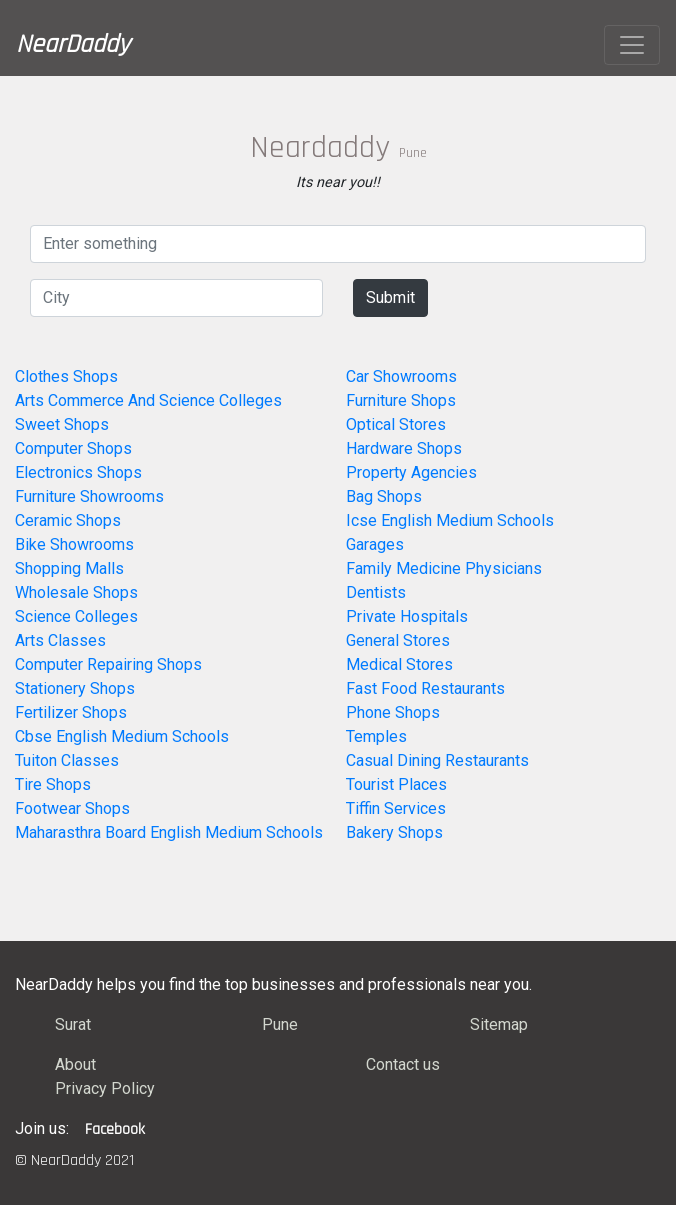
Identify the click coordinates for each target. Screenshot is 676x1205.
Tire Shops (53, 784)
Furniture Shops (401, 400)
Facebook (115, 1129)
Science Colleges (76, 616)
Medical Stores (399, 664)
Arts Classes (60, 640)
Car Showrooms (401, 376)
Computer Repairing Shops (108, 664)
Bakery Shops (394, 832)
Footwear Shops (72, 808)
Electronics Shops (78, 472)
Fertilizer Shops (71, 712)
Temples (376, 736)
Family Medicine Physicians (444, 568)
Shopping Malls (69, 568)
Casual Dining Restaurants (437, 760)
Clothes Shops (66, 376)
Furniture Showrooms (89, 496)
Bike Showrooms (74, 544)
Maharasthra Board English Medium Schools (169, 832)
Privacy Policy (105, 1088)
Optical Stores (396, 424)
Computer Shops (73, 448)
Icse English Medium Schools (450, 520)
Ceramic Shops (68, 520)
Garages (375, 544)
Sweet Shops (62, 424)
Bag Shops (384, 496)
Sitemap (499, 1024)
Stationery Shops (75, 688)
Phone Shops (393, 712)
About (75, 1064)
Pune (280, 1024)
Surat (73, 1024)
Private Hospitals (407, 616)
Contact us (403, 1064)
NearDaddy (73, 44)
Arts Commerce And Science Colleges (148, 400)
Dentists (376, 592)
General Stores (398, 640)
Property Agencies (411, 472)
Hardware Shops (404, 448)
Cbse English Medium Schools (122, 736)
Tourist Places (396, 784)
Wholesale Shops (76, 592)
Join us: (42, 1128)
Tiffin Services (396, 808)
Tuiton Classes (67, 760)
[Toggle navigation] (632, 45)
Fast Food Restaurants (425, 688)
